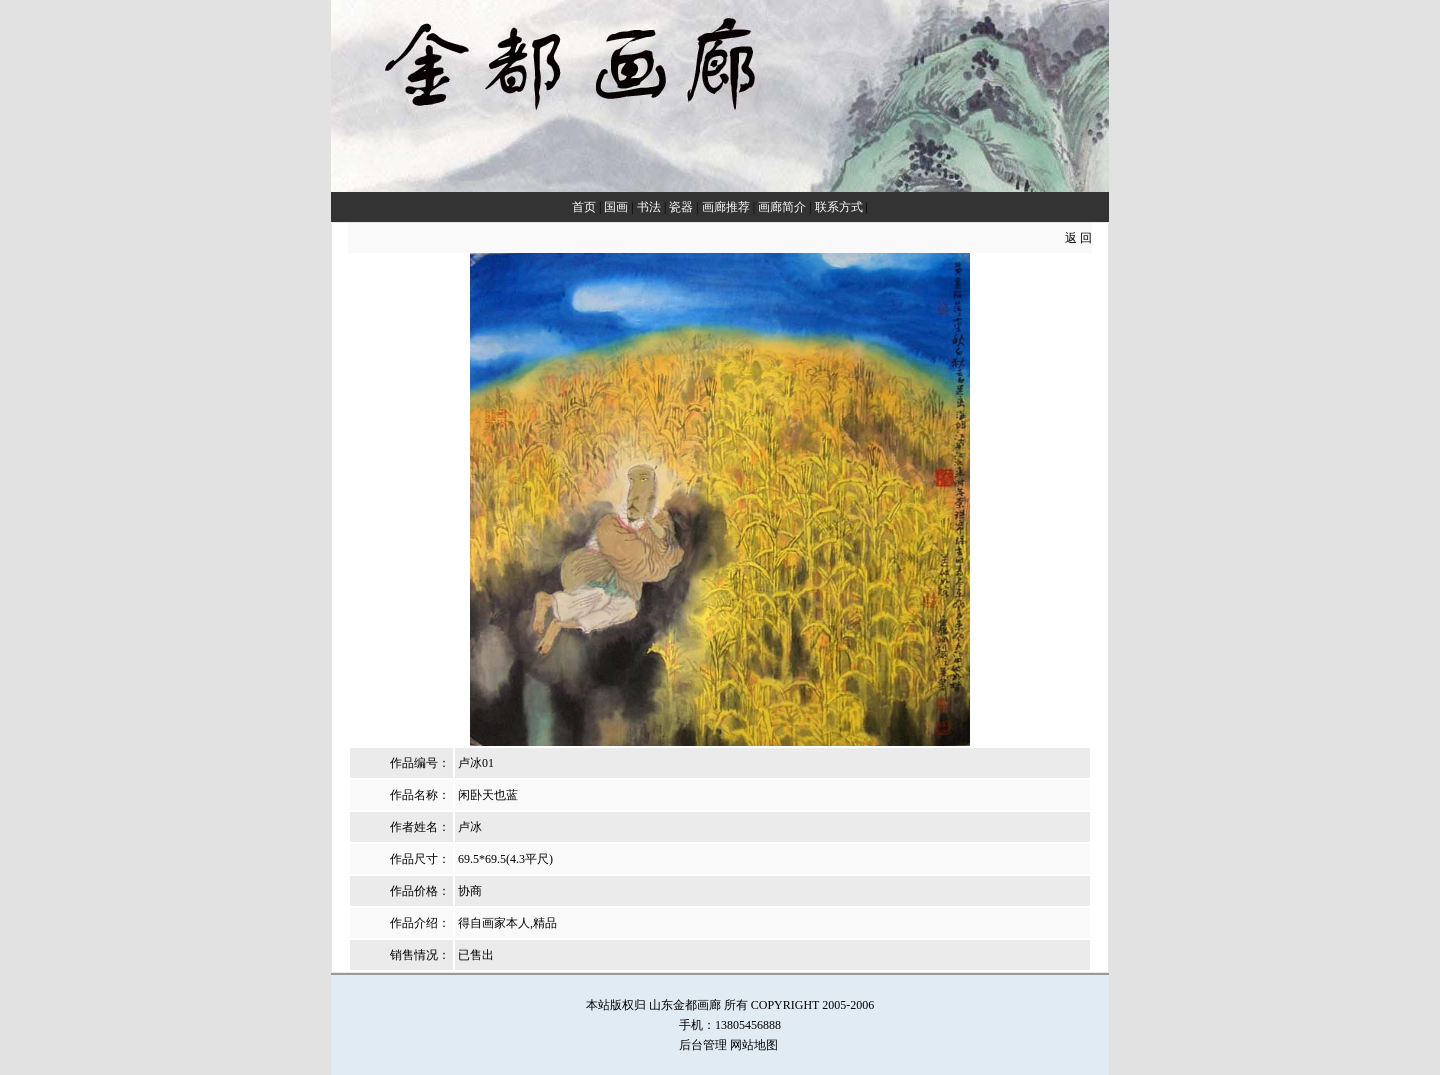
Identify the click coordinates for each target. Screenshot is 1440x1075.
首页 (584, 207)
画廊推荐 (726, 207)
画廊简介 (782, 207)
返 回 (1078, 238)
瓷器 (681, 207)
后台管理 (703, 1045)
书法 (649, 207)
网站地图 (754, 1045)
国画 (616, 207)
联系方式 (839, 207)
